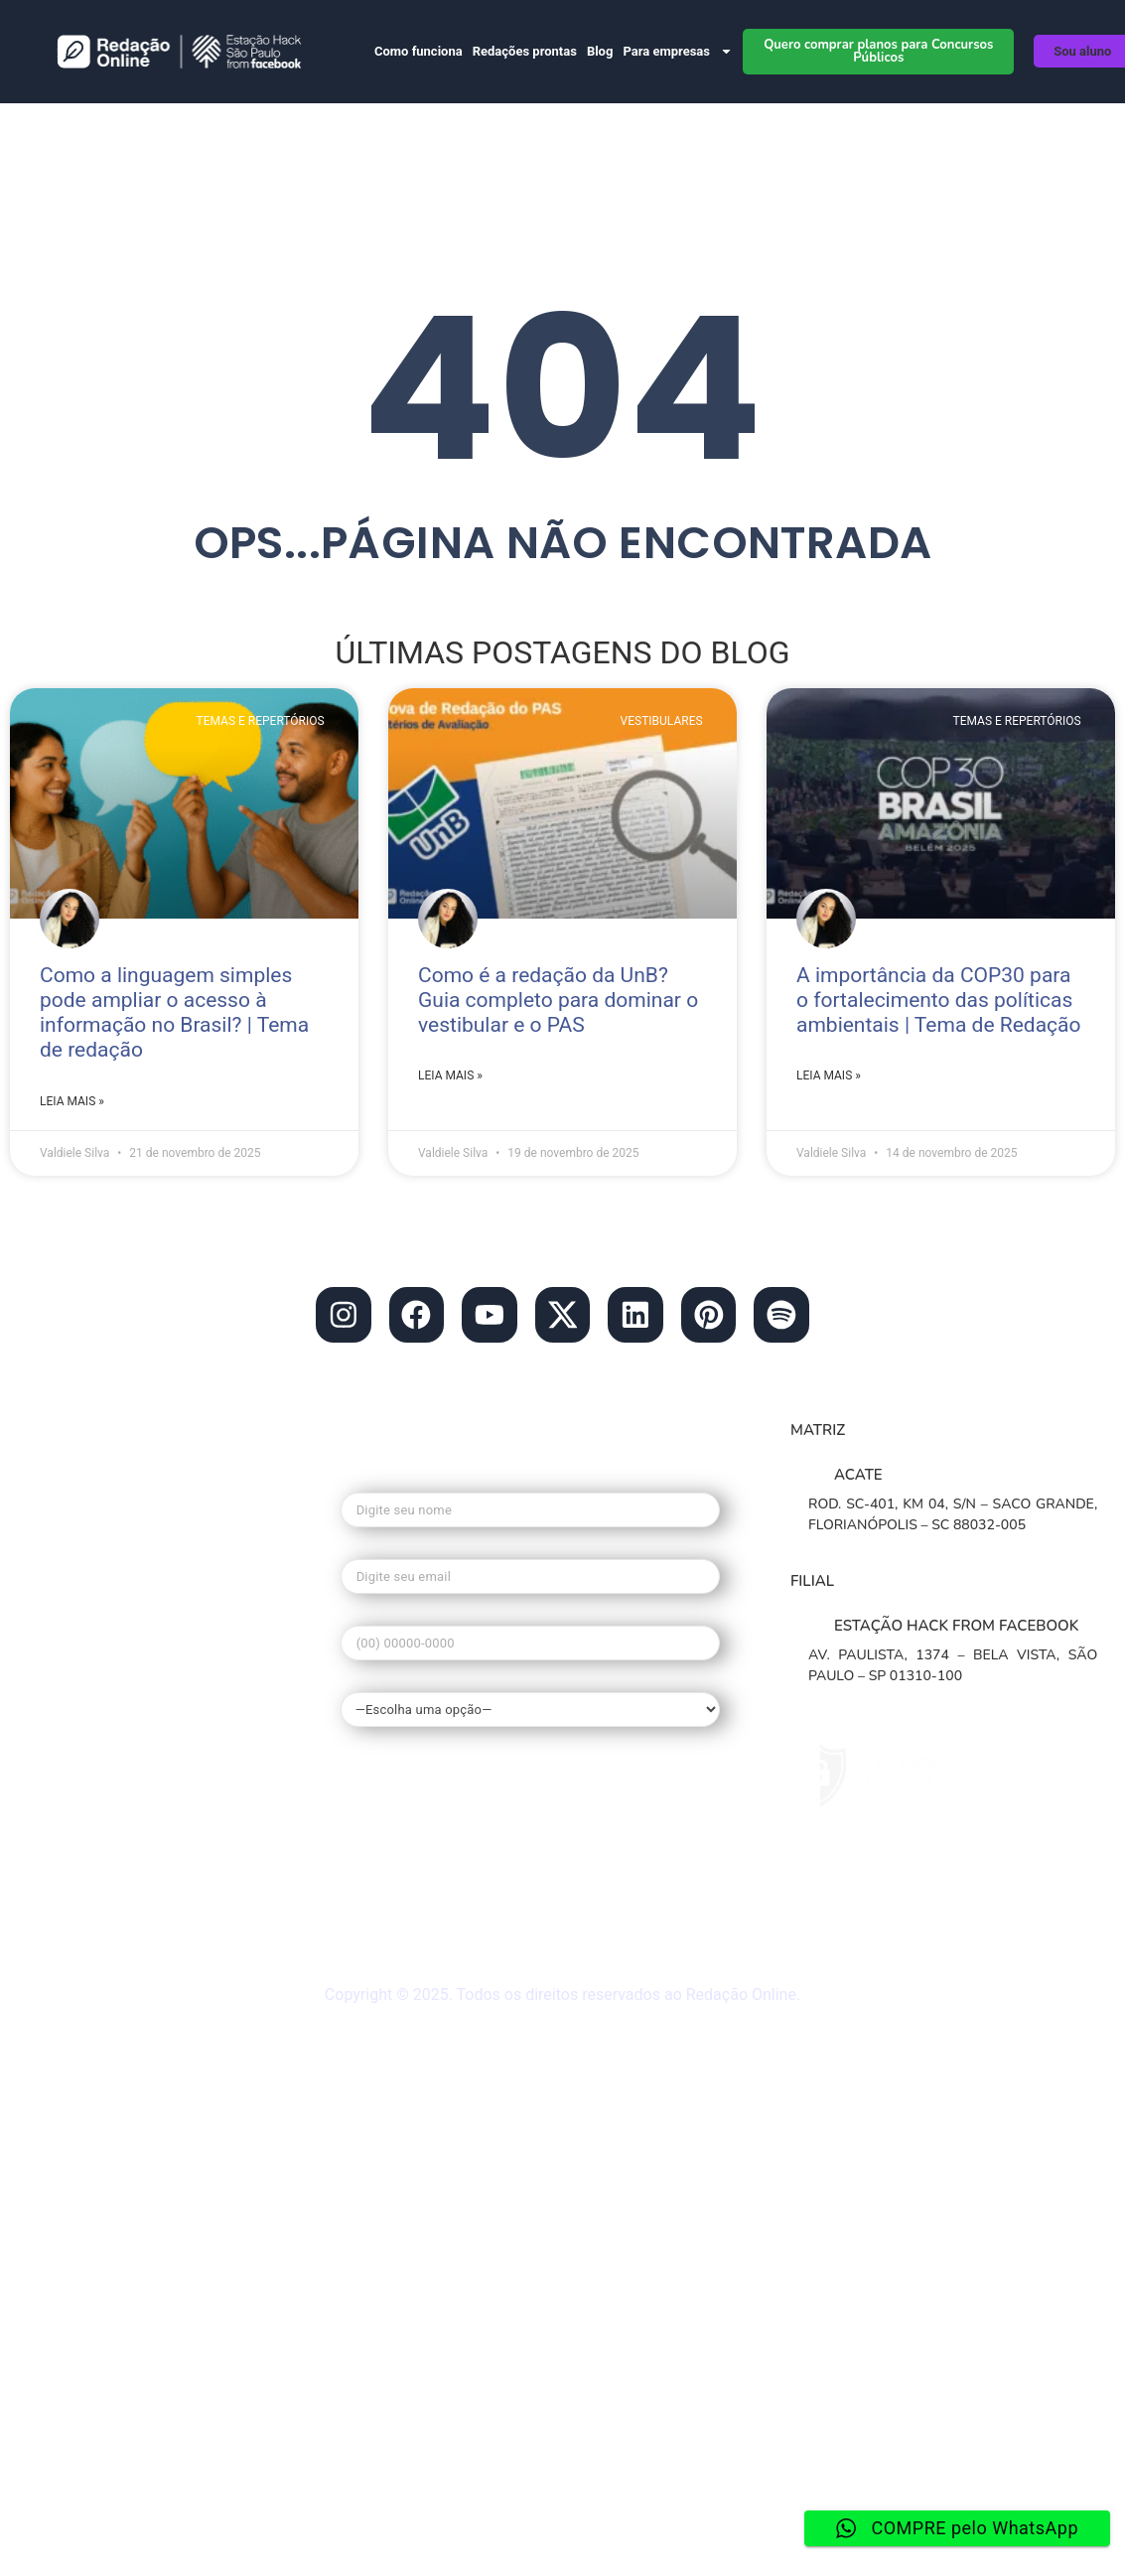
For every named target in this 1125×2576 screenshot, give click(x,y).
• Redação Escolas (94, 1592)
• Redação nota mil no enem (133, 1723)
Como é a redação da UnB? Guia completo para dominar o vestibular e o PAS (558, 1000)
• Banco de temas (91, 1657)
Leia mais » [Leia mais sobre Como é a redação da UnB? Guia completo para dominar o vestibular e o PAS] (450, 1075)
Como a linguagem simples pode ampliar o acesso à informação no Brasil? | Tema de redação (174, 1013)
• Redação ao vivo (92, 1937)
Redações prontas (525, 51)
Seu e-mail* (530, 1570)
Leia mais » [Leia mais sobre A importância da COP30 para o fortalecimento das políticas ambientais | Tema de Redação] (828, 1075)
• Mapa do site (78, 1905)
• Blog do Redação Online (123, 1559)
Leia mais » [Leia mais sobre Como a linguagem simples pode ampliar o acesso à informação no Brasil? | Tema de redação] (72, 1101)
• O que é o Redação (102, 1690)
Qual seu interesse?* (530, 1698)
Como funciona (418, 51)
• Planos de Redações (107, 1625)
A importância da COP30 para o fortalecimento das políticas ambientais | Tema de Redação (938, 1000)
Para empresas (678, 51)
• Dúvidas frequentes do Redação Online (154, 1830)
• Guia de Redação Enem (119, 1788)
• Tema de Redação (98, 1756)
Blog (600, 51)
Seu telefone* (530, 1637)
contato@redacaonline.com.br (138, 1488)
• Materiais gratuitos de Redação (150, 1872)
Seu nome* (530, 1504)
